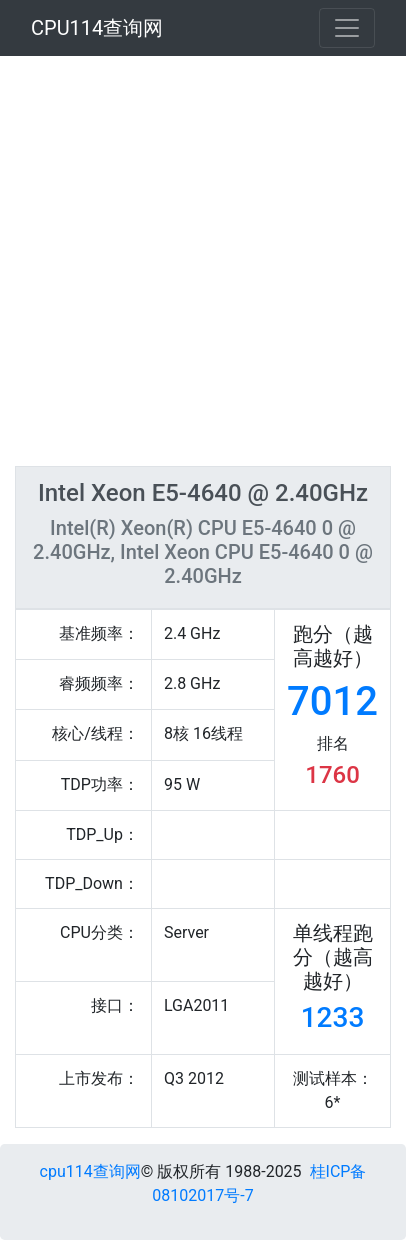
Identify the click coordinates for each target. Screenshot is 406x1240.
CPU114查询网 (97, 28)
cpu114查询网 (90, 1171)
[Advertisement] (203, 261)
